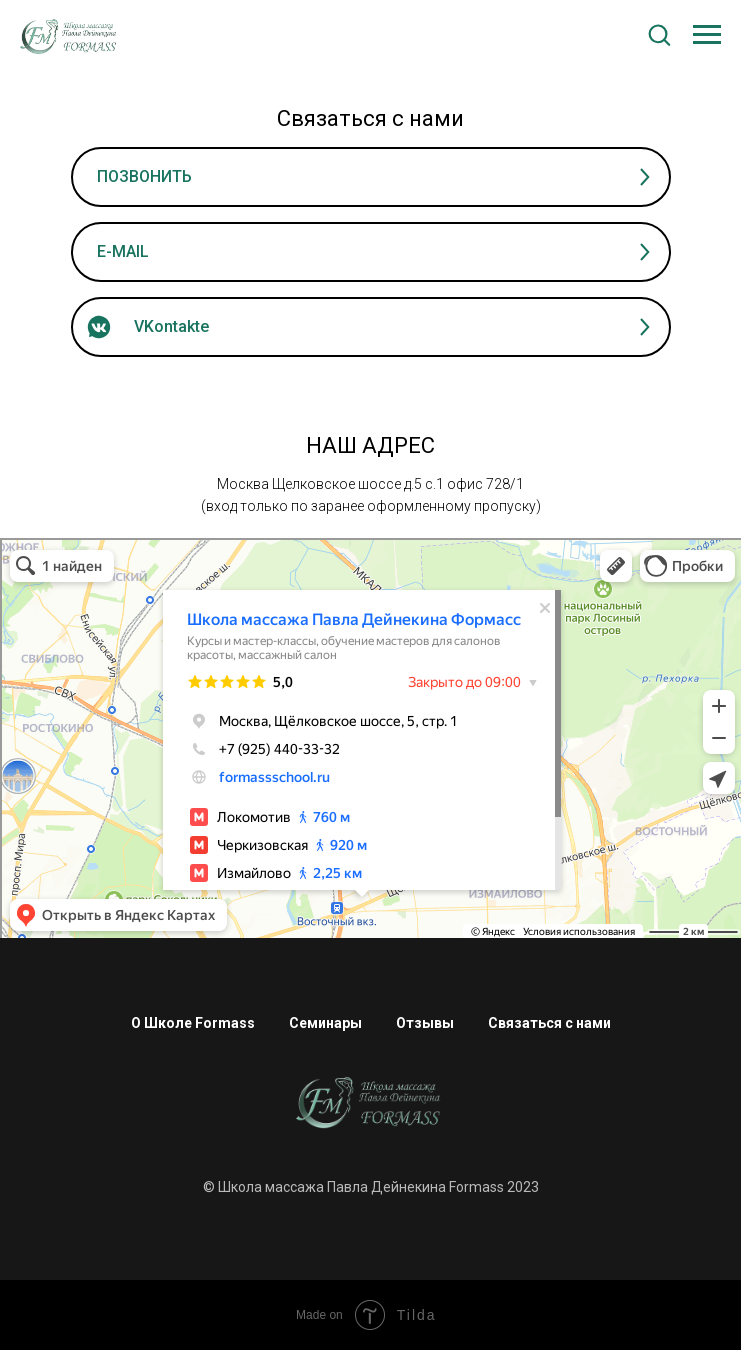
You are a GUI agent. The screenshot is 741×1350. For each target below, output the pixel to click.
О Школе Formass (193, 1023)
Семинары (325, 1023)
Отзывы (425, 1023)
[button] (659, 34)
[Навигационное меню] (707, 35)
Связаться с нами (549, 1023)
